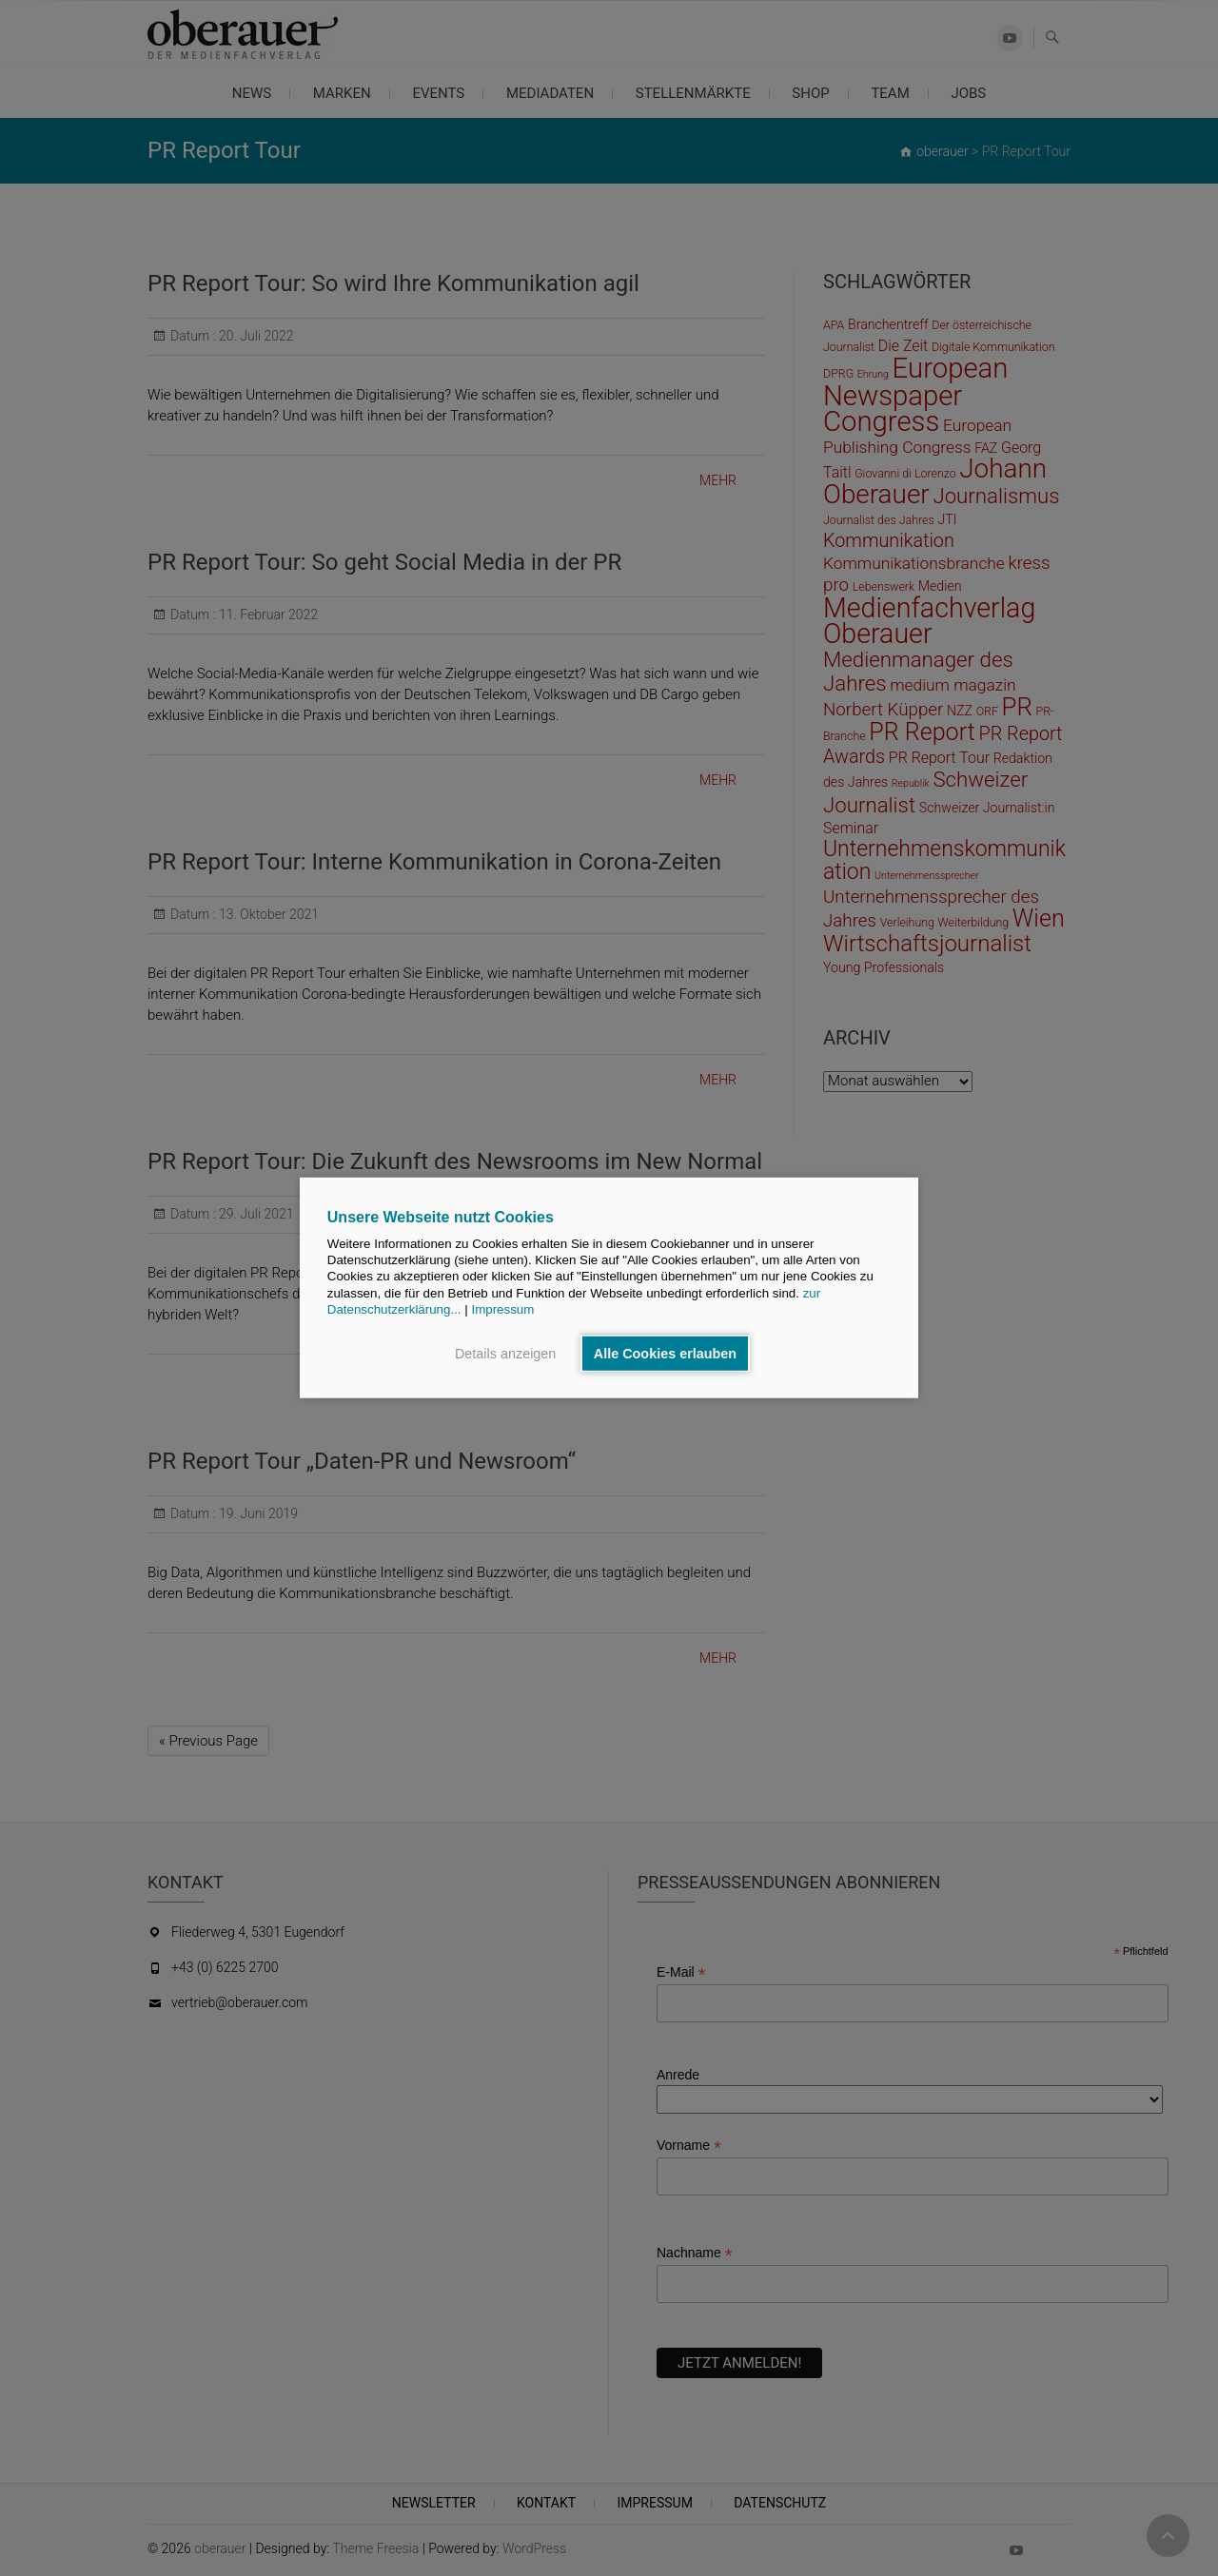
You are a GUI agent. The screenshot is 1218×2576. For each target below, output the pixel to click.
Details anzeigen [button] (505, 1353)
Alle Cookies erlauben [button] (665, 1353)
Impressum (502, 1309)
